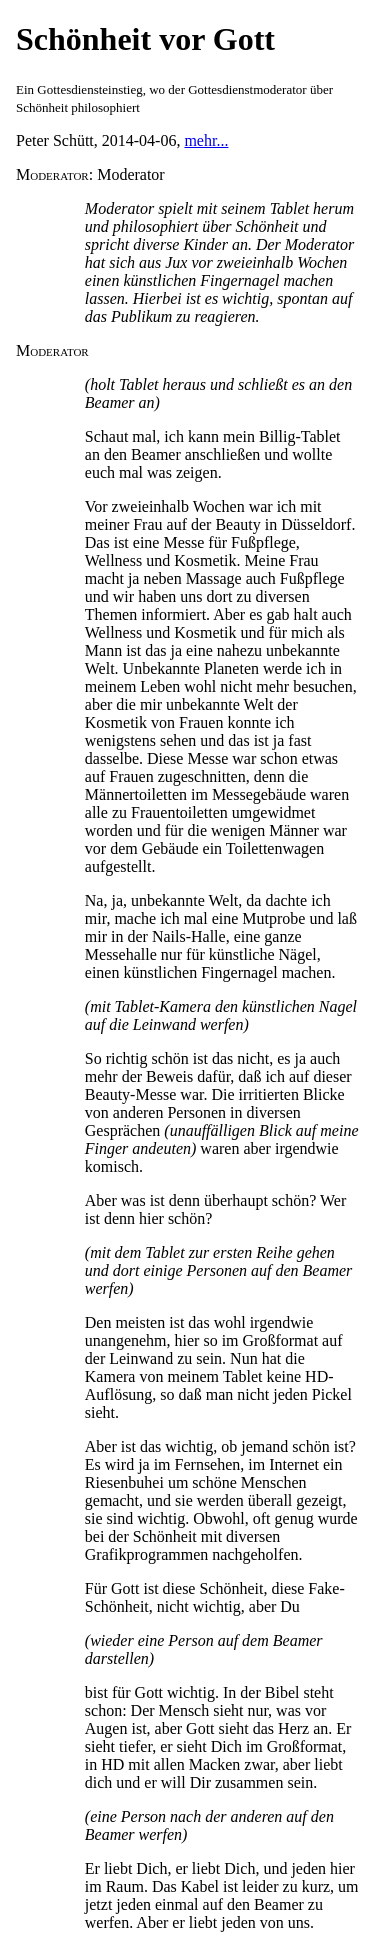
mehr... (206, 140)
